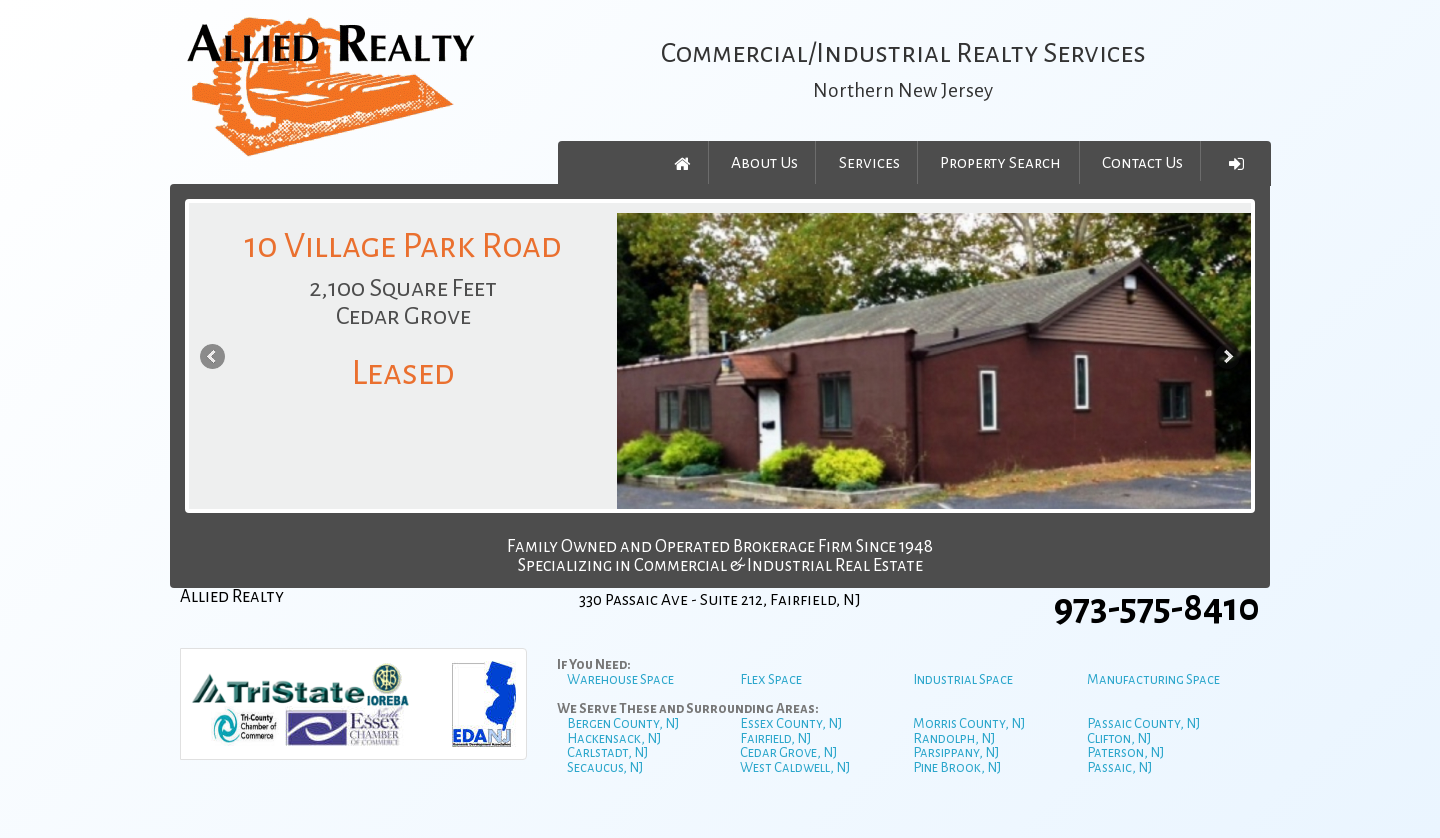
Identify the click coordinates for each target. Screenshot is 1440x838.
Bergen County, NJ (623, 723)
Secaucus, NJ (605, 767)
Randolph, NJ (954, 738)
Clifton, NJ (1119, 738)
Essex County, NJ (791, 723)
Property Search (1000, 162)
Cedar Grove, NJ (788, 752)
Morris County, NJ (969, 723)
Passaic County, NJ (1143, 723)
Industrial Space (963, 679)
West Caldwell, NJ (795, 767)
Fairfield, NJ (775, 738)
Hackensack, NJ (614, 738)
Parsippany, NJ (956, 752)
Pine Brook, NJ (957, 767)
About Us (764, 162)
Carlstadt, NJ (607, 752)
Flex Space (771, 679)
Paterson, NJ (1125, 752)
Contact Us (1142, 162)
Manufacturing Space (1153, 679)
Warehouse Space (620, 679)
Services (869, 162)
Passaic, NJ (1119, 767)
